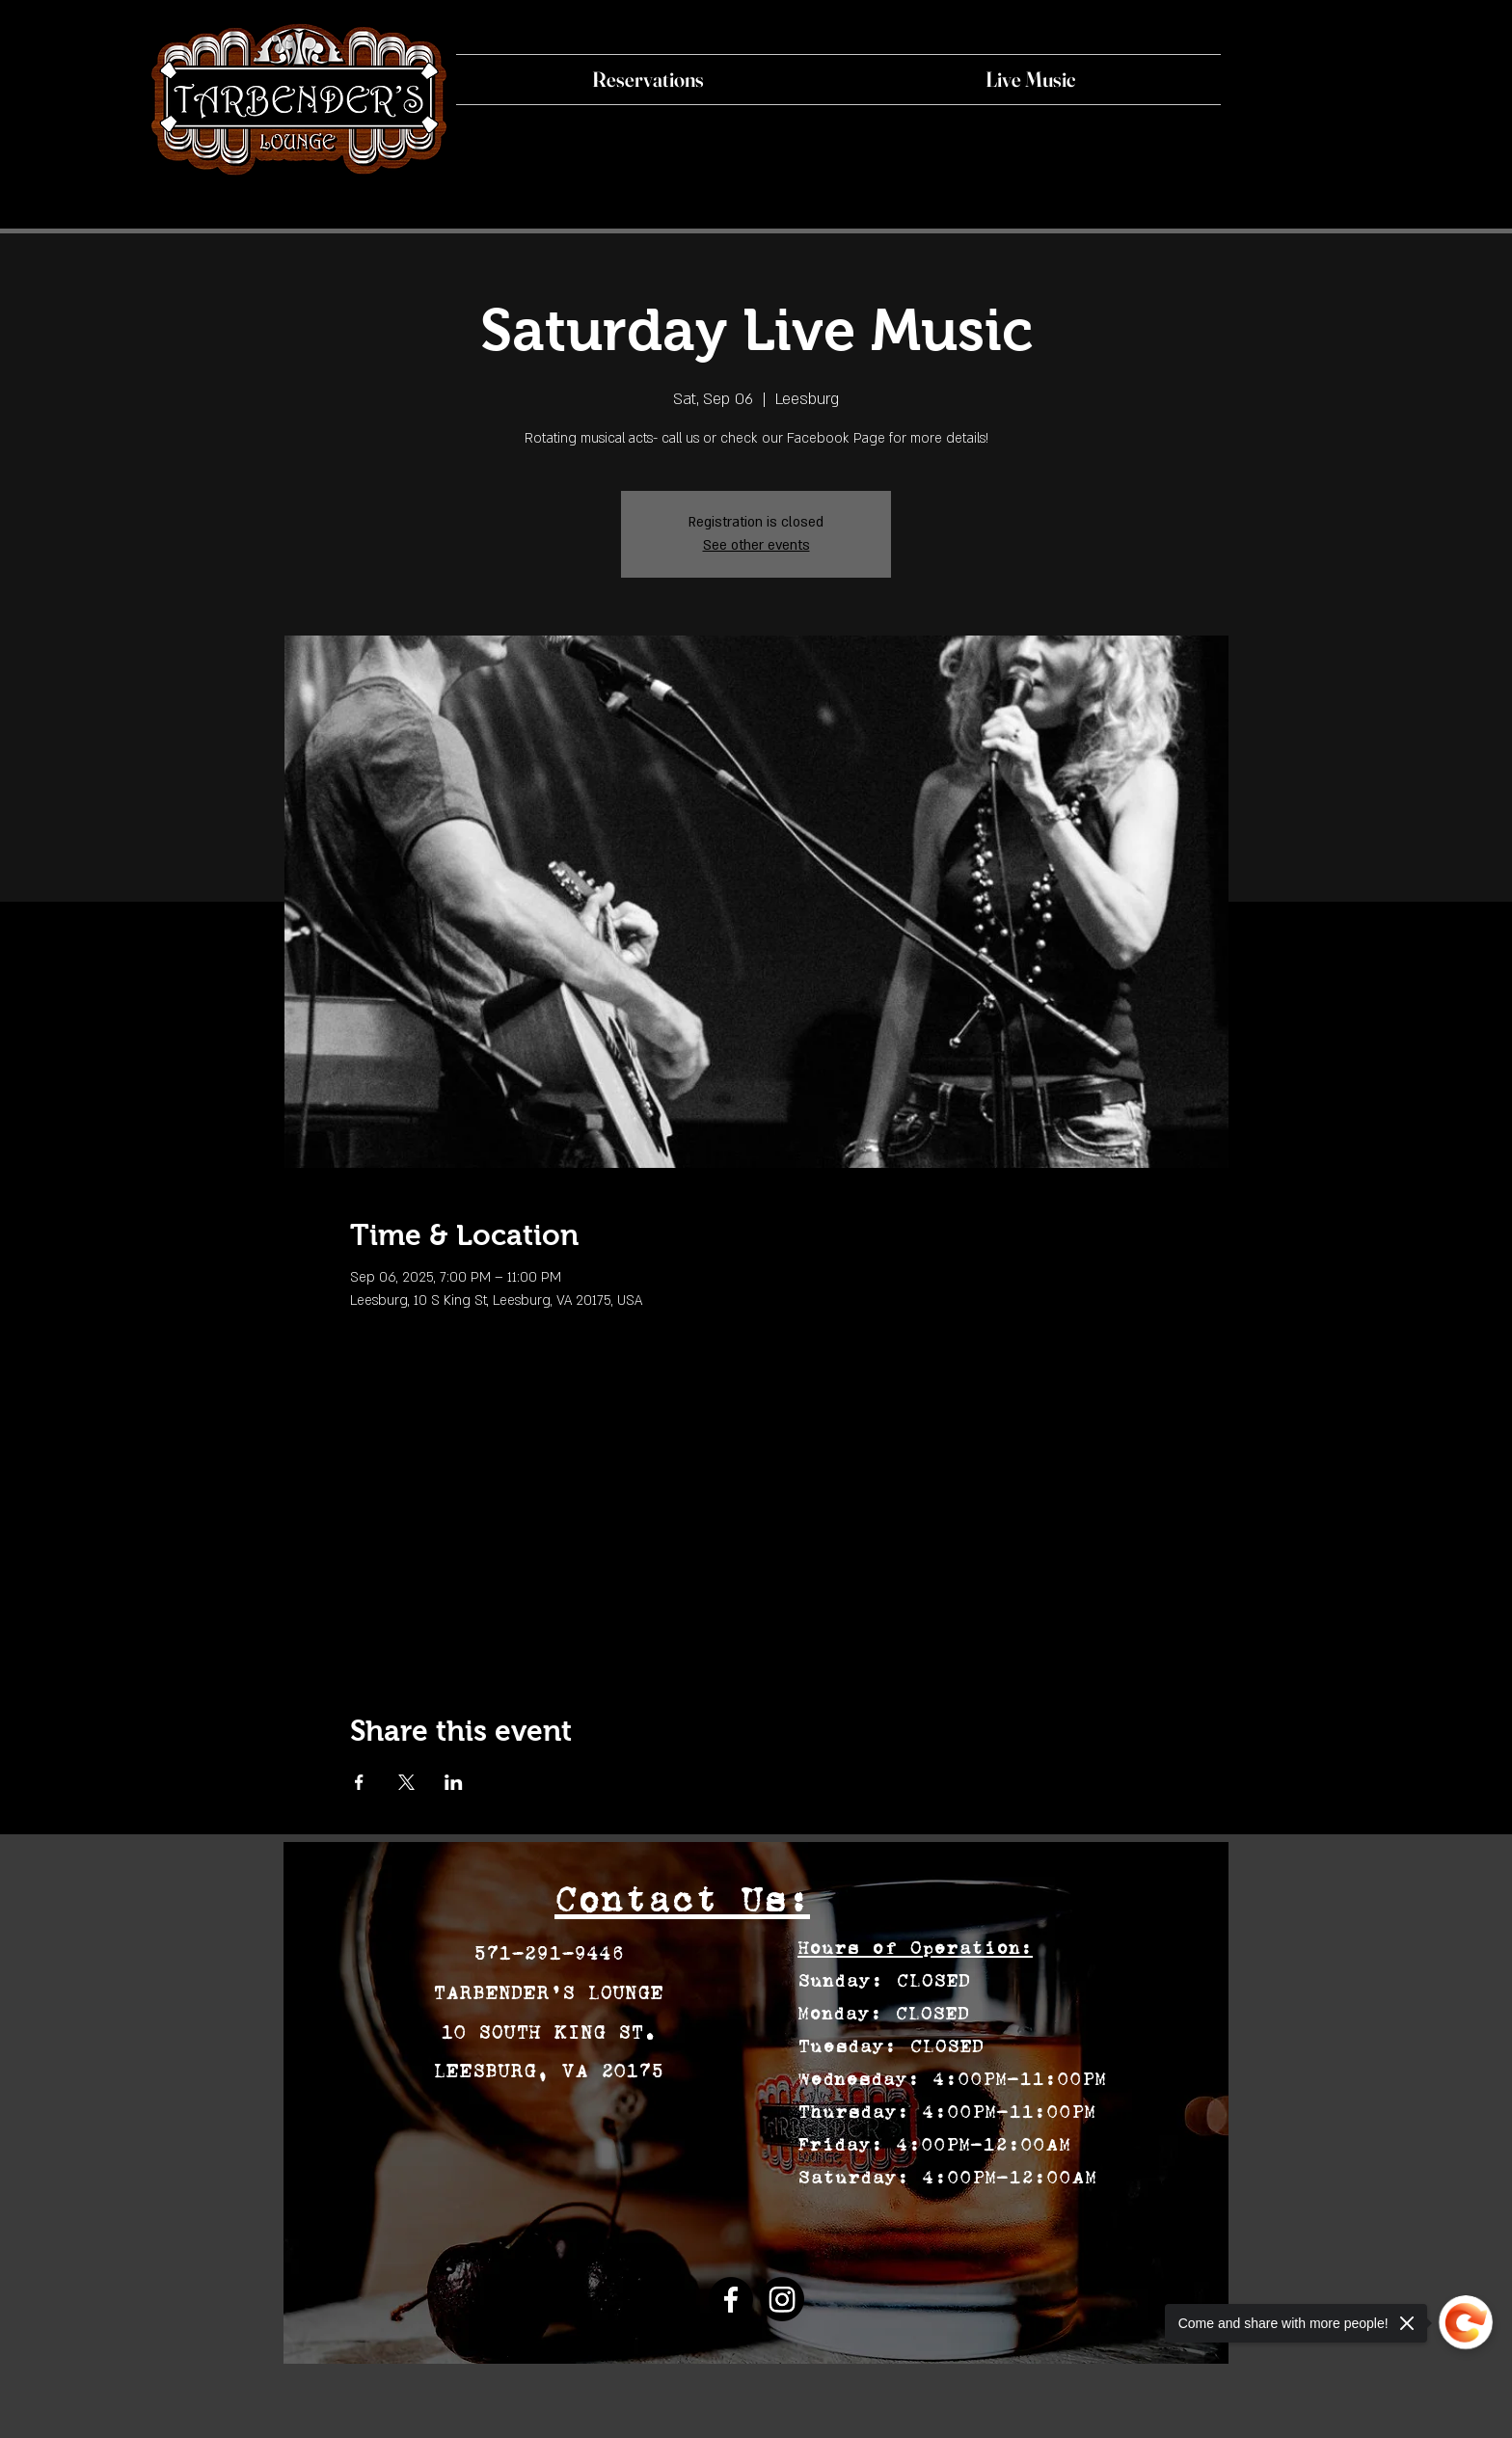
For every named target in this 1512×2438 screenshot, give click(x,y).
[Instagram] (782, 2299)
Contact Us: (682, 1899)
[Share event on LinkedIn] (454, 1782)
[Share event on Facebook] (359, 1782)
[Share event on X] (406, 1782)
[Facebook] (731, 2299)
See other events (756, 545)
